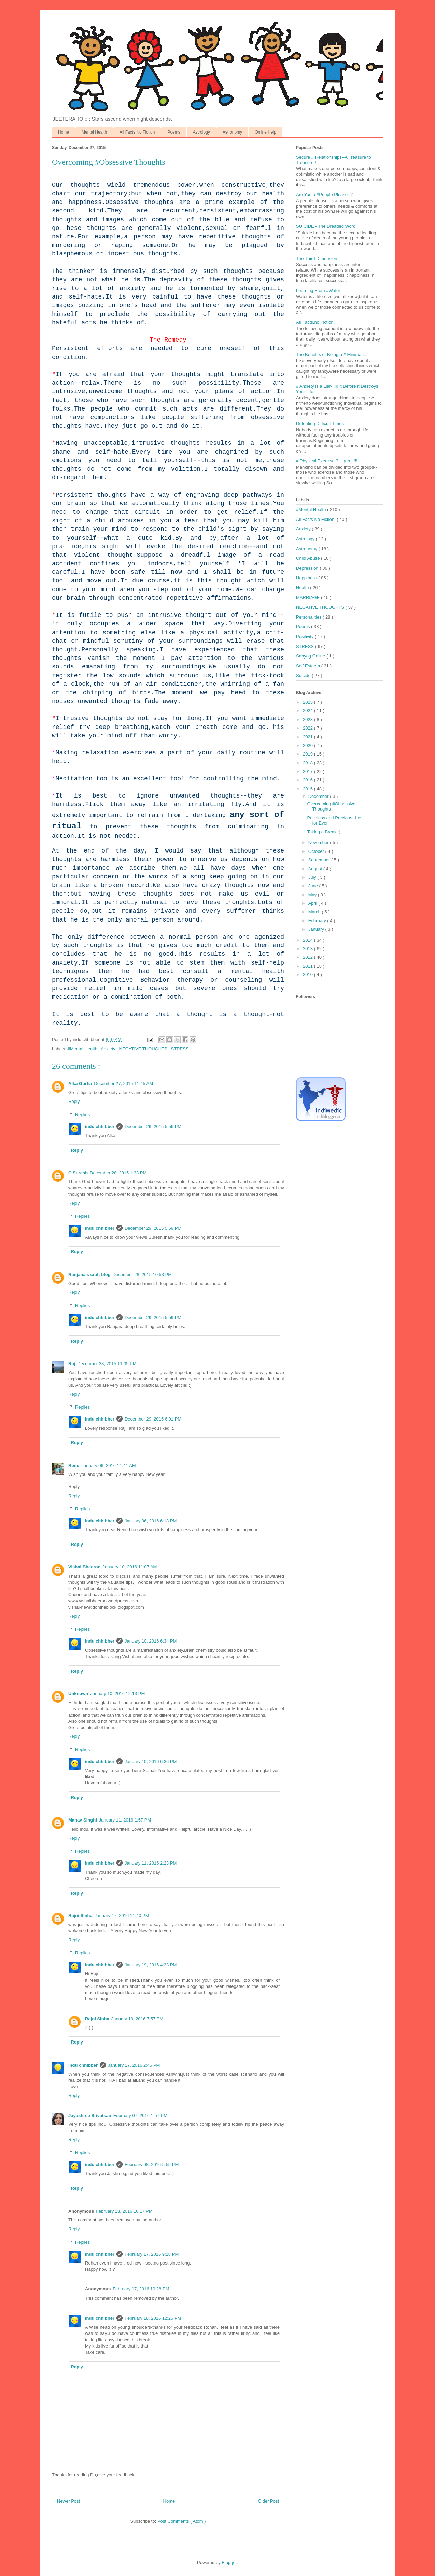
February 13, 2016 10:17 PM (124, 2211)
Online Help (265, 132)
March (315, 911)
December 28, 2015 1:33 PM (118, 1172)
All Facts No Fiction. (316, 519)
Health (303, 587)
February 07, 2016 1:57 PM (140, 2115)
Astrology (201, 132)
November (319, 842)
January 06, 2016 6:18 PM (151, 1520)
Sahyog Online (311, 656)
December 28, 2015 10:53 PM (142, 1274)
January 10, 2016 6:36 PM (151, 1761)
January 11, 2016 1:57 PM (125, 1820)
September (319, 859)
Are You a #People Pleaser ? (324, 194)
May (313, 894)
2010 (308, 974)
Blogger (229, 2562)
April (313, 903)
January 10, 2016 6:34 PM (151, 1641)
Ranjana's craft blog (89, 1274)
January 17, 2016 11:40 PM (122, 1915)
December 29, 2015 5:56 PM (153, 1126)
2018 (308, 762)
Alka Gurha (80, 1083)
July (313, 877)
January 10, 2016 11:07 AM (129, 1566)
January (316, 929)
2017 (308, 771)
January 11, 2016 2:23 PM (151, 1863)
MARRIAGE (308, 597)
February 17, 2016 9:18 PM (152, 2254)
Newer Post (68, 2501)
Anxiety (108, 1048)
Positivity (305, 636)
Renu (74, 1465)
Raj (71, 1363)
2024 (308, 710)
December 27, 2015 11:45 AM (123, 1083)
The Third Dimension (316, 258)
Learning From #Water (318, 290)
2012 (308, 957)
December (319, 796)
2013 (308, 948)
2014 (308, 940)
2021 (308, 736)
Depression (308, 568)
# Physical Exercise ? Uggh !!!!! (326, 460)
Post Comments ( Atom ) (181, 2521)
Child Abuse (308, 558)
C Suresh (78, 1172)
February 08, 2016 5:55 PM (152, 2164)
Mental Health (94, 132)
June (313, 885)
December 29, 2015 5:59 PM (153, 1228)
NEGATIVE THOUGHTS (144, 1048)
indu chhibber (99, 1126)
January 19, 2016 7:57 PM (137, 2018)
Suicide (304, 675)
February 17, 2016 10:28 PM (141, 2288)
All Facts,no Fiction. (315, 322)
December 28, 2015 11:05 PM (106, 1363)
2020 (308, 745)
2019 (308, 754)
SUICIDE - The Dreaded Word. (326, 226)
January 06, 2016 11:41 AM (109, 1465)
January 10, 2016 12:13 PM (117, 1693)
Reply (74, 1101)
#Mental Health (83, 1048)
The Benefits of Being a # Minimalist (331, 354)
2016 (308, 780)
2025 (308, 702)
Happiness (307, 577)
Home (63, 132)
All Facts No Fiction (137, 132)
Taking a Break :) (323, 831)
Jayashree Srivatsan (89, 2115)
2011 (308, 966)
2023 (308, 719)
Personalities (309, 617)
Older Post (268, 2501)
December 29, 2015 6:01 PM (153, 1419)
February (317, 920)
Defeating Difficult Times (320, 423)
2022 (308, 728)
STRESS (180, 1048)
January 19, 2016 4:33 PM (151, 1964)
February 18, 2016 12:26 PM (153, 2318)
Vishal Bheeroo (84, 1566)
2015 (308, 788)
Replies (82, 1114)
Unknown (78, 1693)
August (315, 868)
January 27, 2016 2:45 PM (134, 2065)
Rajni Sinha (80, 1915)
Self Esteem (308, 665)
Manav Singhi (82, 1820)
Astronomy (232, 132)
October (316, 851)
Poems (173, 132)
